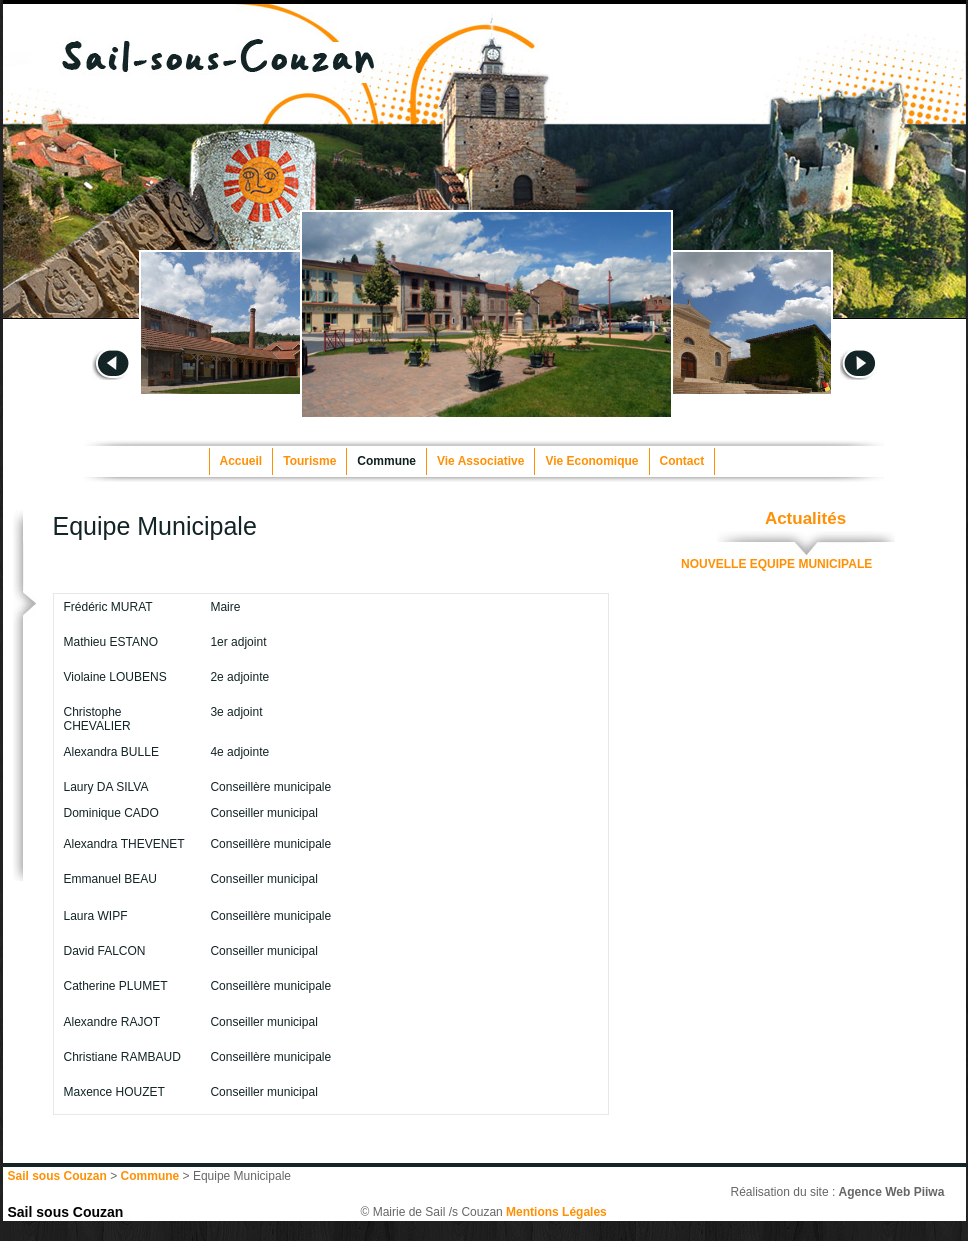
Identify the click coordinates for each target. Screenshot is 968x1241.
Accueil (241, 461)
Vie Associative (480, 461)
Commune (386, 461)
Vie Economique (591, 461)
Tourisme (309, 461)
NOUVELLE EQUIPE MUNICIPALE (776, 564)
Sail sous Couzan (66, 1212)
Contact (682, 461)
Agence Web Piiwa (892, 1192)
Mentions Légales (556, 1212)
